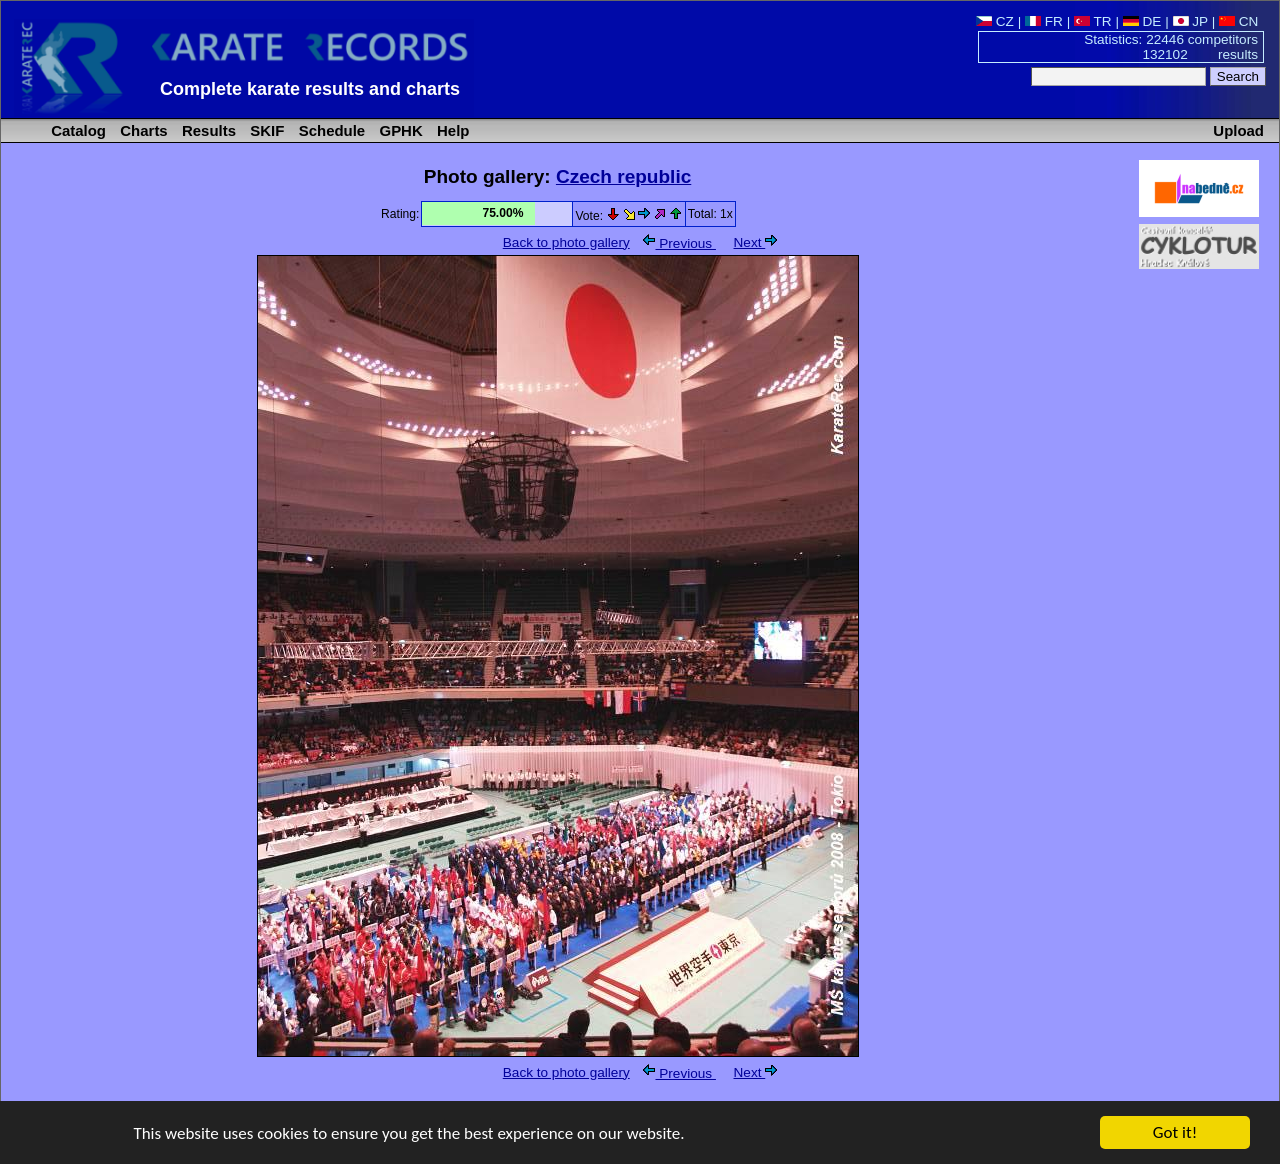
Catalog (76, 130)
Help (451, 130)
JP (1190, 21)
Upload (1238, 130)
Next (756, 242)
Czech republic (623, 176)
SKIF (265, 130)
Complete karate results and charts (310, 89)
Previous (679, 243)
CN (1238, 21)
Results (207, 130)
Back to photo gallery (566, 242)
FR (1044, 21)
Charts (142, 130)
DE (1142, 21)
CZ (995, 21)
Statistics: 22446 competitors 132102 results (1171, 47)
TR (1093, 21)
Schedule (330, 130)
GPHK (398, 130)
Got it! (1175, 1133)
